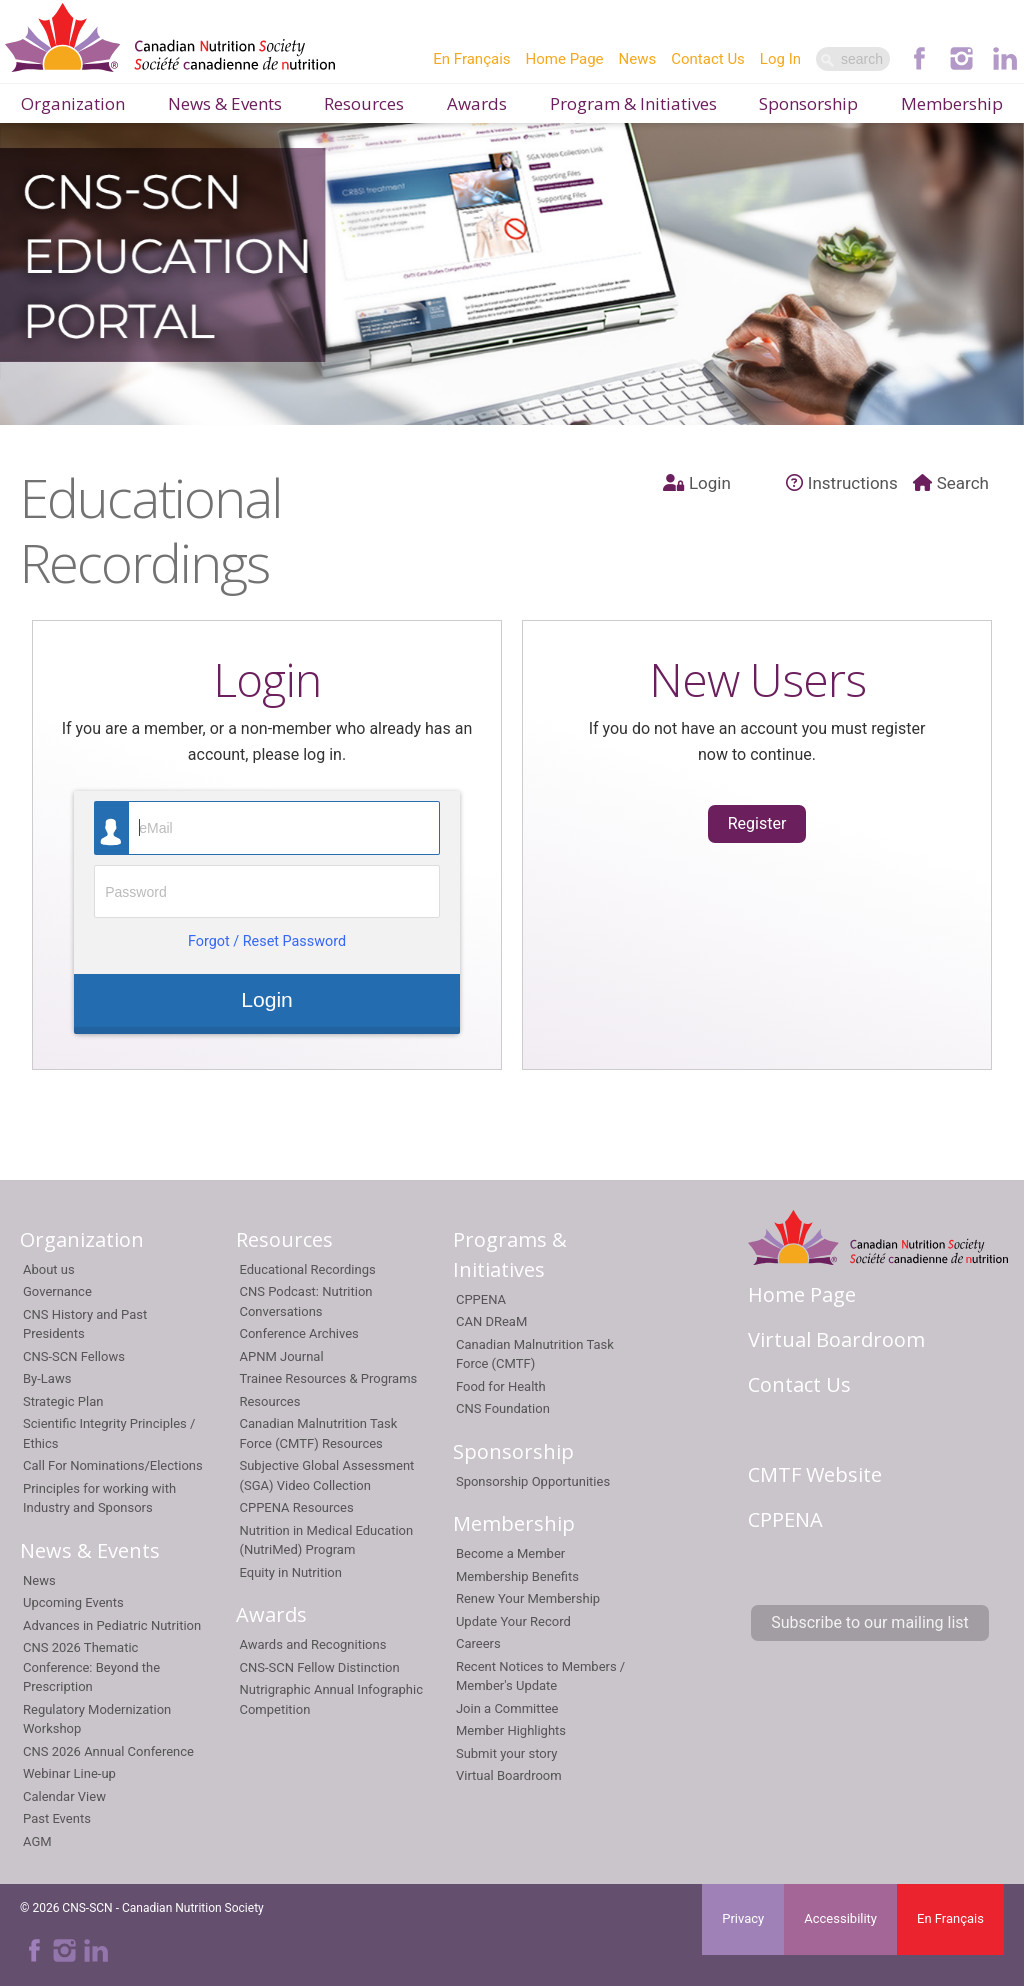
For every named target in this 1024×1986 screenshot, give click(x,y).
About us (49, 1269)
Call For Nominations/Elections (113, 1465)
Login (697, 483)
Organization (73, 103)
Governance (57, 1291)
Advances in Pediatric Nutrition (112, 1625)
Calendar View (64, 1796)
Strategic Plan (63, 1401)
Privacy (743, 1918)
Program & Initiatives (633, 103)
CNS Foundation (503, 1408)
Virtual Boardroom (509, 1775)
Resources (364, 103)
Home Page (565, 59)
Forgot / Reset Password (267, 941)
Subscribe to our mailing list (870, 1622)
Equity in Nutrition (290, 1572)
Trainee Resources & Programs (328, 1378)
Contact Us (708, 59)
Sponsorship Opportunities (533, 1481)
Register (757, 823)
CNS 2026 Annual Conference (108, 1751)
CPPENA (481, 1299)
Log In (780, 59)
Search (951, 483)
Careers (478, 1643)
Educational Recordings (307, 1269)
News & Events (225, 103)
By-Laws (47, 1378)
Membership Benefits (517, 1576)
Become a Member (510, 1553)
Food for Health (501, 1386)
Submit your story (506, 1753)
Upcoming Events (73, 1602)
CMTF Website (815, 1474)
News (638, 59)
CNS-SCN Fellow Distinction (319, 1667)
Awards (477, 103)
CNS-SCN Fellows (74, 1356)
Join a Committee (507, 1708)
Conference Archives (298, 1333)
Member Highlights (511, 1730)
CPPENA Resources (296, 1507)
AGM (37, 1841)
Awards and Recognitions (312, 1644)
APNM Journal (281, 1356)
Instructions (842, 483)
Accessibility (840, 1918)
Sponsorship (808, 103)
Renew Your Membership (528, 1598)
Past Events (57, 1818)
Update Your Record (513, 1621)
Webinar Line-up (69, 1773)
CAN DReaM (491, 1321)
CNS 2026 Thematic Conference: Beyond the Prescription (91, 1667)
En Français (471, 59)
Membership (952, 103)
